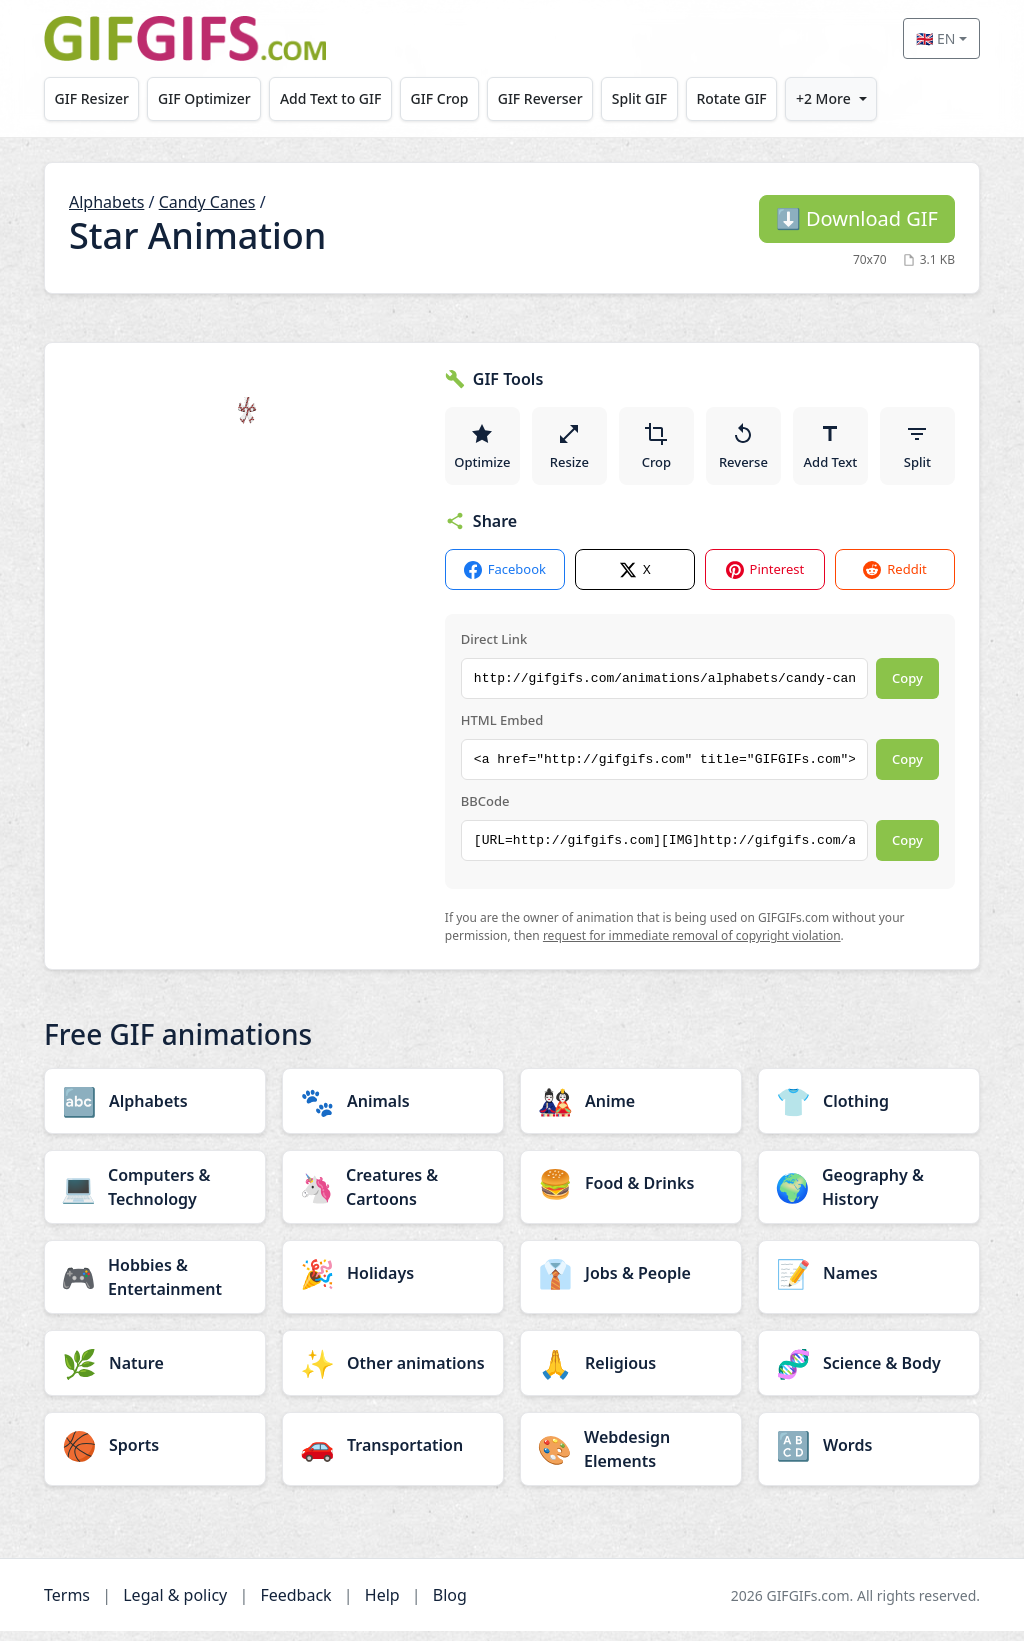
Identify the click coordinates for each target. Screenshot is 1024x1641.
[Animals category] (393, 1111)
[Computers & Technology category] (155, 1197)
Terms (67, 1605)
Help (382, 1605)
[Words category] (869, 1455)
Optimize (483, 450)
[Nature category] (155, 1373)
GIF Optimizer (204, 98)
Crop (657, 450)
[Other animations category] (393, 1373)
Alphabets (106, 202)
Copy (907, 688)
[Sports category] (155, 1455)
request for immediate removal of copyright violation (692, 945)
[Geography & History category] (869, 1197)
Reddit (894, 579)
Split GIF (639, 98)
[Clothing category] (869, 1111)
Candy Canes (207, 202)
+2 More (823, 98)
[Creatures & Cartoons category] (393, 1197)
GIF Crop (440, 98)
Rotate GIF (731, 98)
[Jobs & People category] (631, 1283)
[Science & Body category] (869, 1373)
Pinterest (765, 579)
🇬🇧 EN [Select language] (935, 38)
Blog (450, 1605)
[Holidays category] (393, 1283)
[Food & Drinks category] (631, 1193)
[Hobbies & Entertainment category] (155, 1287)
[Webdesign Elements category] (631, 1459)
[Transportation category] (393, 1455)
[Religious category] (631, 1373)
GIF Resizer (92, 98)
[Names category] (869, 1283)
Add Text (831, 450)
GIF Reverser (540, 98)
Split (917, 450)
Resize (570, 450)
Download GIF (857, 218)
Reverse (744, 450)
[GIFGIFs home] (185, 38)
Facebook (505, 579)
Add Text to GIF (331, 98)
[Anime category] (631, 1111)
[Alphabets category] (155, 1111)
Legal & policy (175, 1605)
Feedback (295, 1605)
